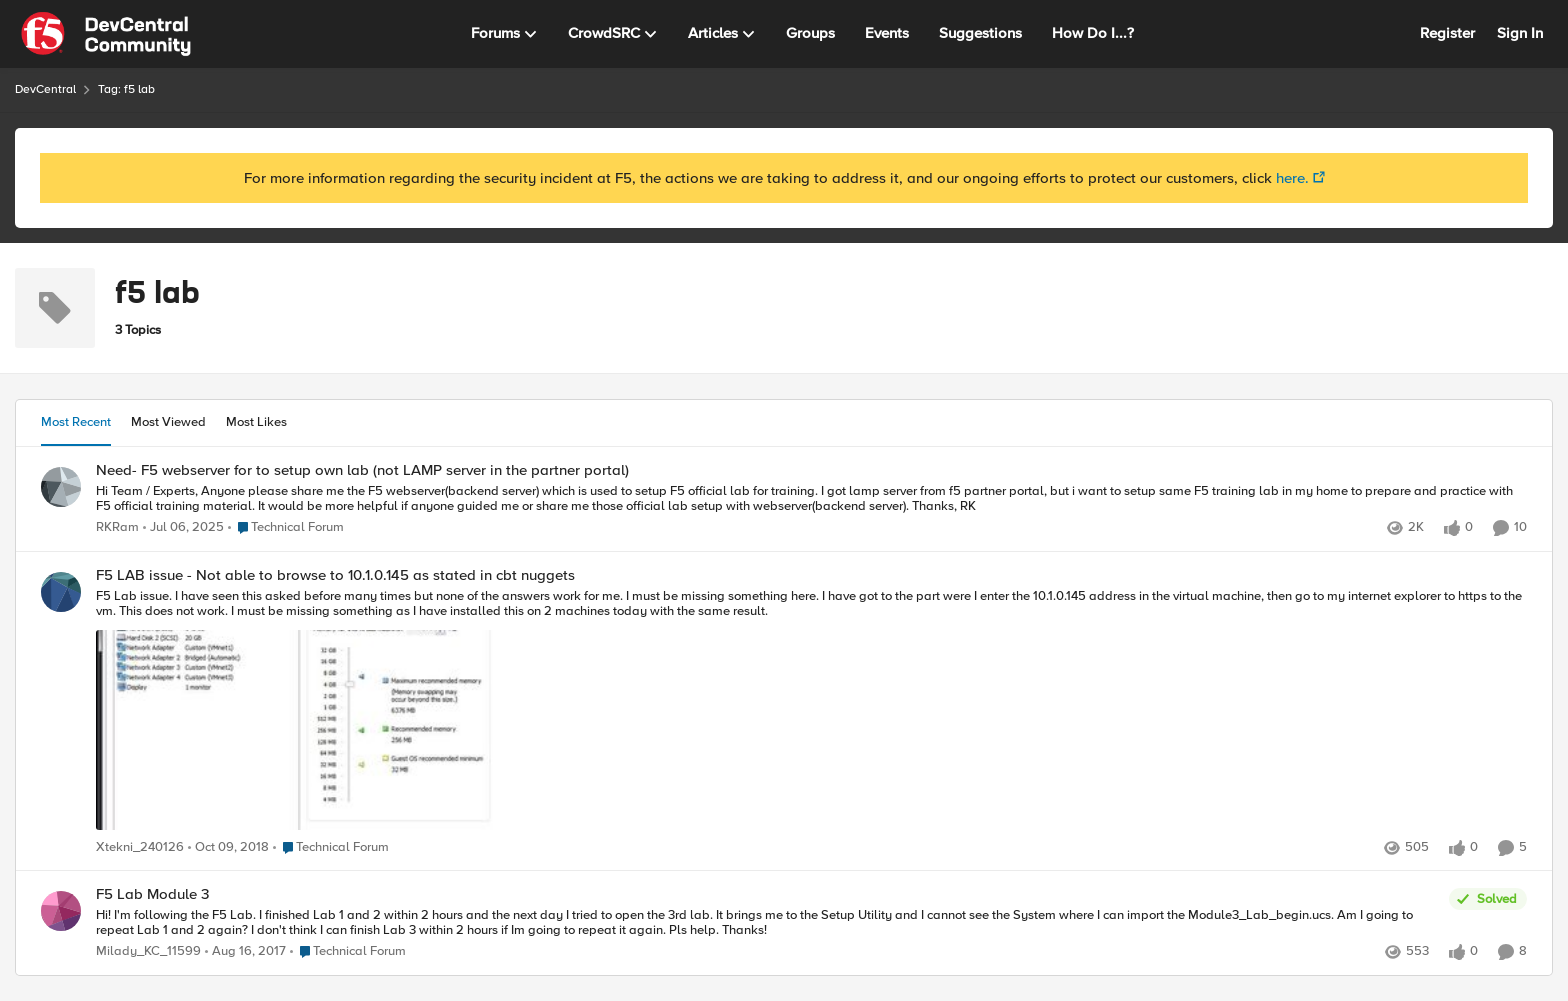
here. (1292, 178)
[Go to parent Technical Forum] (286, 528)
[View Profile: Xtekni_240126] (61, 592)
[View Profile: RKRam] (61, 487)
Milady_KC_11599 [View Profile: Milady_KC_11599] (148, 951)
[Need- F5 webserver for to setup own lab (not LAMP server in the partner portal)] (811, 498)
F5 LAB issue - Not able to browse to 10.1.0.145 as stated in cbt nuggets (335, 575)
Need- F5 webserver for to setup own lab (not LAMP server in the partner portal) (362, 470)
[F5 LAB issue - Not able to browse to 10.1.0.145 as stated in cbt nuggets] (811, 711)
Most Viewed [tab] (168, 422)
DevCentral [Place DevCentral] (45, 89)
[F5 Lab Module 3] (767, 923)
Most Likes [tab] (256, 422)
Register (1447, 33)
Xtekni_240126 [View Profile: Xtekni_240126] (140, 847)
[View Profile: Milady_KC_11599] (61, 911)
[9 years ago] (245, 952)
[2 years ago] (183, 528)
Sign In (1520, 33)
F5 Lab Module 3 (152, 894)
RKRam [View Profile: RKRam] (117, 527)
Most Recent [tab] (76, 422)
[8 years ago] (228, 848)
